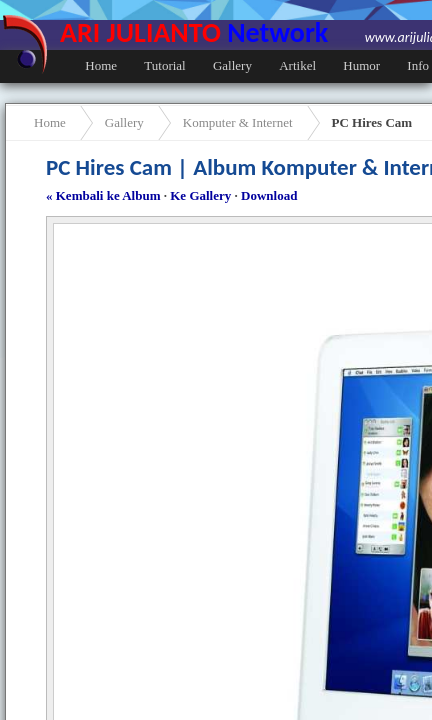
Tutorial (164, 65)
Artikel (297, 65)
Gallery (232, 65)
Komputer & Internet (238, 122)
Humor (361, 65)
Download (269, 195)
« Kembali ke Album (103, 195)
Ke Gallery (200, 195)
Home (101, 65)
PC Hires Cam (372, 122)
